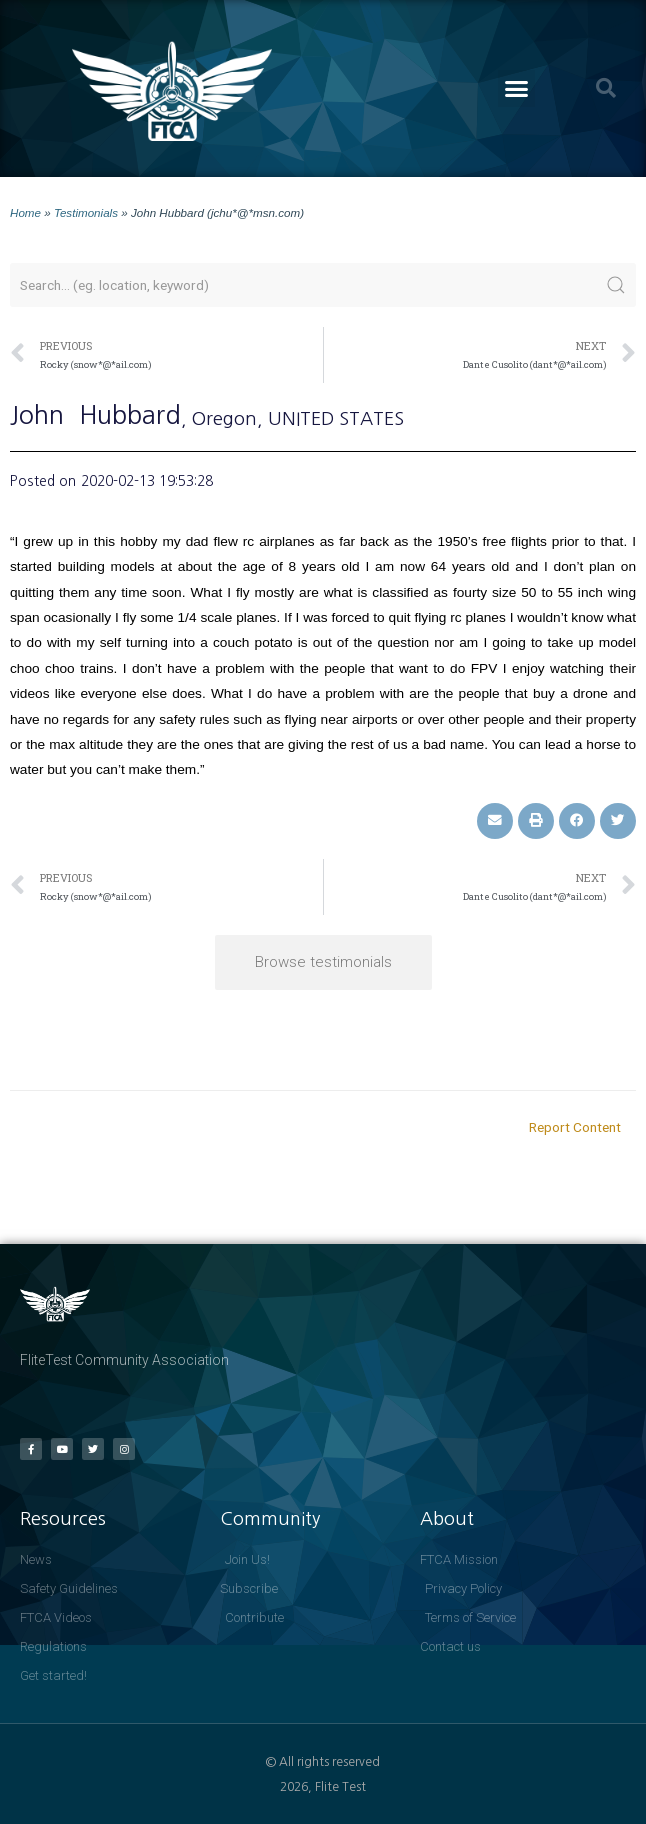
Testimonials (86, 212)
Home (25, 212)
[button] (517, 89)
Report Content (575, 1127)
